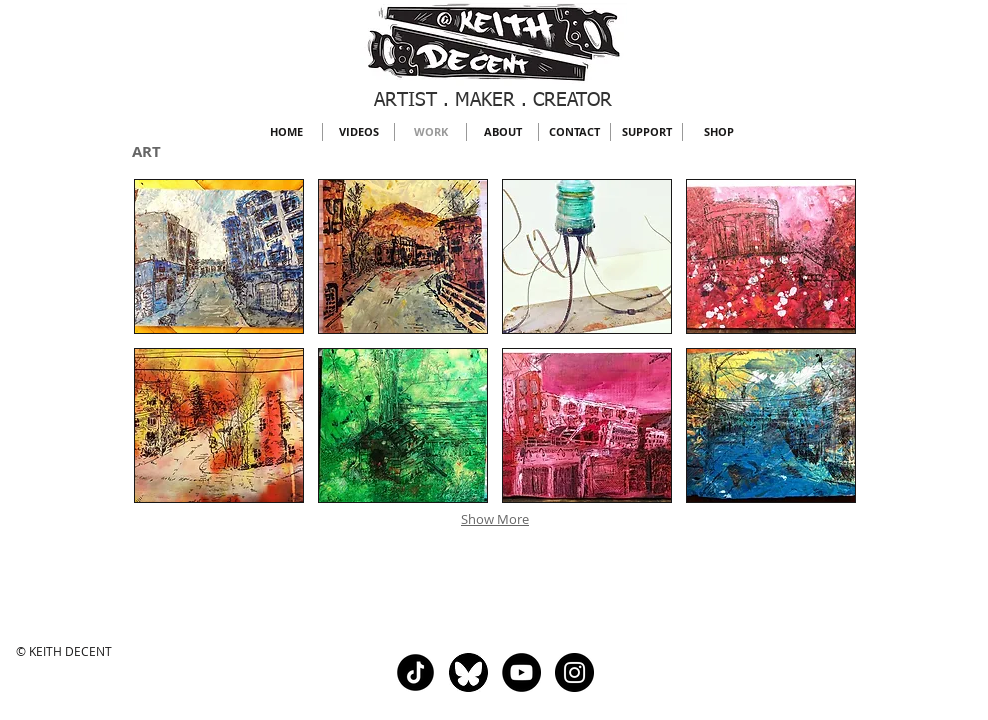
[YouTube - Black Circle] (521, 672)
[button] (219, 256)
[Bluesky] (468, 672)
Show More (495, 519)
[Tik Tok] (415, 672)
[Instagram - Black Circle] (574, 672)
